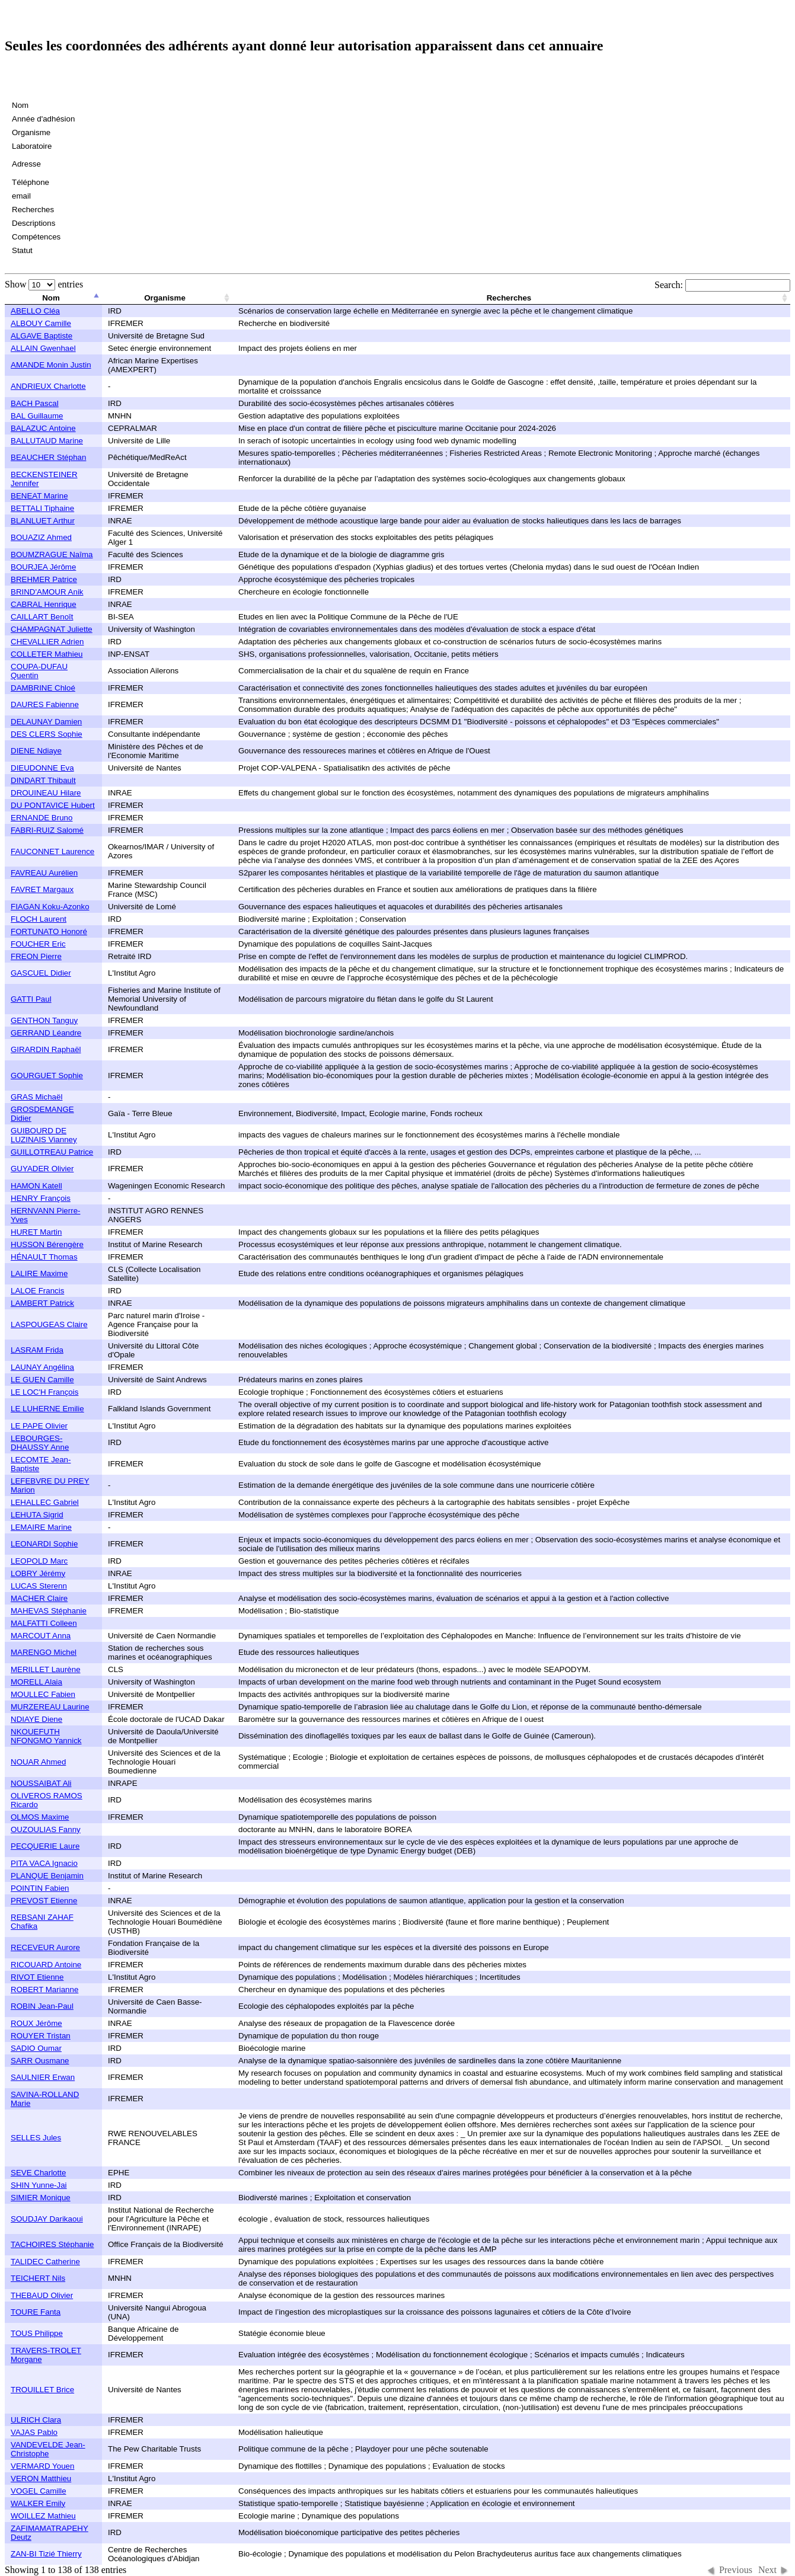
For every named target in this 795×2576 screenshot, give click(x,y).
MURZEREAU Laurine (50, 1706)
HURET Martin (36, 1232)
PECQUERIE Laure (45, 1846)
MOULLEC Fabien (43, 1694)
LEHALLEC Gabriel (45, 1502)
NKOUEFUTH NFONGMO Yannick (46, 1736)
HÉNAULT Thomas (44, 1256)
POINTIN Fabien (40, 1888)
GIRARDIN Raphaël (46, 1049)
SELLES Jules (36, 2137)
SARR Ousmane (40, 2060)
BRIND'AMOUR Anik (47, 591)
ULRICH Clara (36, 2419)
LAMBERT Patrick (42, 1303)
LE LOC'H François (44, 1392)
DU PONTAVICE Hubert (53, 805)
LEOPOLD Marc (39, 1561)
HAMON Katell (36, 1185)
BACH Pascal (35, 403)
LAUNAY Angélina (42, 1367)
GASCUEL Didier (41, 973)
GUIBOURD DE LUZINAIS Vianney (44, 1135)
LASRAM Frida (37, 1349)
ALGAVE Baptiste (41, 335)
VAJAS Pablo (34, 2432)
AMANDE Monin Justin (51, 364)
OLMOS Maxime (40, 1817)
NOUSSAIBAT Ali (41, 1783)
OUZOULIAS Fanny (46, 1829)
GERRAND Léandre (46, 1032)
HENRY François (41, 1198)
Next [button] (767, 2570)
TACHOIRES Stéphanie (52, 2244)
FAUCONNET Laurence (52, 851)
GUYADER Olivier (42, 1168)
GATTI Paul (31, 999)
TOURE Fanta (35, 2311)
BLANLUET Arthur (43, 520)
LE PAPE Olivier (39, 1425)
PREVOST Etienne (44, 1900)
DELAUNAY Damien (46, 721)
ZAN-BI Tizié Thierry (46, 2553)
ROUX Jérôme (36, 2023)
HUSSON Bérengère (47, 1244)
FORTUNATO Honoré (49, 931)
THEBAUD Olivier (42, 2295)
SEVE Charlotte (38, 2172)
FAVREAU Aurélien (44, 872)
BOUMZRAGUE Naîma (51, 554)
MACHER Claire (39, 1598)
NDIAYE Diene (36, 1719)
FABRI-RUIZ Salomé (47, 830)
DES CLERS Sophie (46, 734)
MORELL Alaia (36, 1681)
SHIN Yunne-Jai (39, 2185)
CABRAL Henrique (43, 604)
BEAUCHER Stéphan (48, 457)
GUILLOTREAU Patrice (52, 1152)
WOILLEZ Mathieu (43, 2515)
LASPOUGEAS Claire (49, 1324)
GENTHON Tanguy (44, 1020)
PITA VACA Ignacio (44, 1863)
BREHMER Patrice (44, 579)
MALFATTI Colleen (44, 1623)
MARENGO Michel (43, 1652)
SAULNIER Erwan (43, 2077)
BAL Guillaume (37, 415)
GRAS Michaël (36, 1096)
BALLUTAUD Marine (47, 440)
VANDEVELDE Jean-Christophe (48, 2449)
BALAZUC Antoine (43, 428)
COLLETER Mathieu (46, 654)
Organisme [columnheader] (165, 297)
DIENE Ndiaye (36, 750)
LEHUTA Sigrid (37, 1514)
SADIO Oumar (36, 2048)
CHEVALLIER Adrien (47, 641)
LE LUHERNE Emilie (47, 1408)
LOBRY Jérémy (38, 1573)
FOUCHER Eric (38, 943)
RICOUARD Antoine (46, 1964)
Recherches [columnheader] (509, 297)
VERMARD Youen (42, 2466)
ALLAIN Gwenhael (43, 348)
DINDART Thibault (43, 780)
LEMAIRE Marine (41, 1527)
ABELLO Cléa (35, 310)
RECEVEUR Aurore (45, 1947)
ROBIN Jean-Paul (42, 2006)
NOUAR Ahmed (38, 1761)
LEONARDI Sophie (44, 1543)
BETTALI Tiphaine (42, 508)
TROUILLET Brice (42, 2389)
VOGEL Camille (38, 2490)
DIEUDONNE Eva (42, 767)
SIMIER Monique (41, 2197)
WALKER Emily (38, 2503)
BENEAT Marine (39, 495)
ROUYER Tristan (41, 2035)
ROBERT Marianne (44, 1989)
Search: (722, 285)
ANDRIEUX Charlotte (48, 386)
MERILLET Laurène (46, 1669)
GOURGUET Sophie (47, 1075)
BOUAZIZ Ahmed (41, 537)
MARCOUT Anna (41, 1635)
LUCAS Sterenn (39, 1585)
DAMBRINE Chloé (43, 687)
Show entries (44, 284)
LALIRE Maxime (39, 1273)
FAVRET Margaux (42, 889)
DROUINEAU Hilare (46, 792)
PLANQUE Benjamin (47, 1875)
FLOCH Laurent (38, 919)
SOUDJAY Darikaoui (47, 2218)
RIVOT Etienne (37, 1977)
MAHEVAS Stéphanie (49, 1610)
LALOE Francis (37, 1290)
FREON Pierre (36, 956)
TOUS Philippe (37, 2333)
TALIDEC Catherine (45, 2261)
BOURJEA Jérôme (43, 566)
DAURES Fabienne (45, 704)
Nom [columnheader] (51, 297)
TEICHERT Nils (38, 2278)
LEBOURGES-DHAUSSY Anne (40, 1443)
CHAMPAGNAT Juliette (51, 629)
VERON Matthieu (41, 2478)
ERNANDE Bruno (41, 817)
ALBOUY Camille (41, 323)
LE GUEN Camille (42, 1379)
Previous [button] (735, 2570)
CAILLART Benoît (42, 616)
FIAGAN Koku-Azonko (50, 906)
